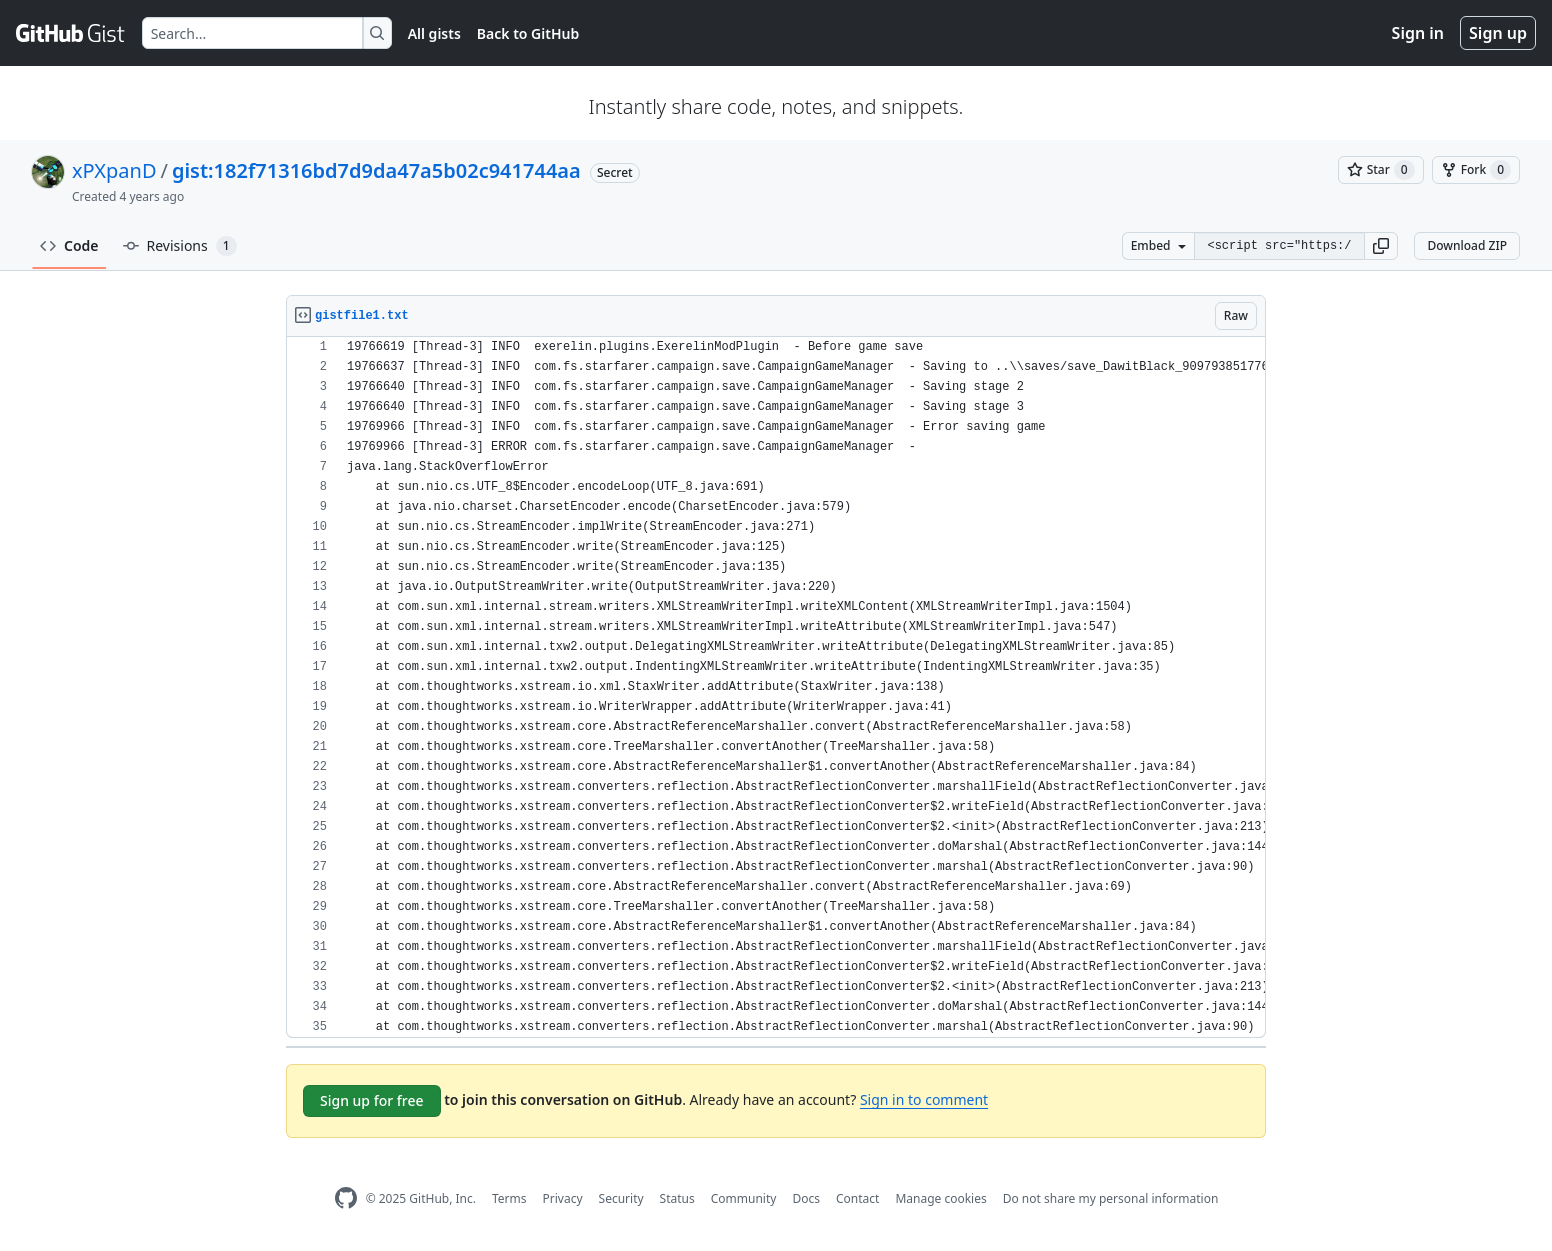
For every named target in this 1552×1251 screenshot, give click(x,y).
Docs (806, 1198)
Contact (857, 1198)
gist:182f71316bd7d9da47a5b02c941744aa (376, 170)
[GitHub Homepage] (346, 1198)
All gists (434, 33)
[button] (1381, 246)
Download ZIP (1467, 245)
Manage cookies (940, 1198)
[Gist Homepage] (71, 33)
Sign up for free (372, 1100)
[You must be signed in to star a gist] (1381, 170)
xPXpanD (114, 170)
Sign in (1418, 33)
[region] (776, 687)
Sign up (1498, 33)
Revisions (180, 246)
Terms (509, 1198)
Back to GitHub (528, 33)
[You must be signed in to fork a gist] (1476, 170)
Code (69, 245)
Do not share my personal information (1111, 1198)
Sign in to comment (924, 1099)
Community (744, 1198)
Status (677, 1198)
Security (621, 1198)
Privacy (563, 1198)
